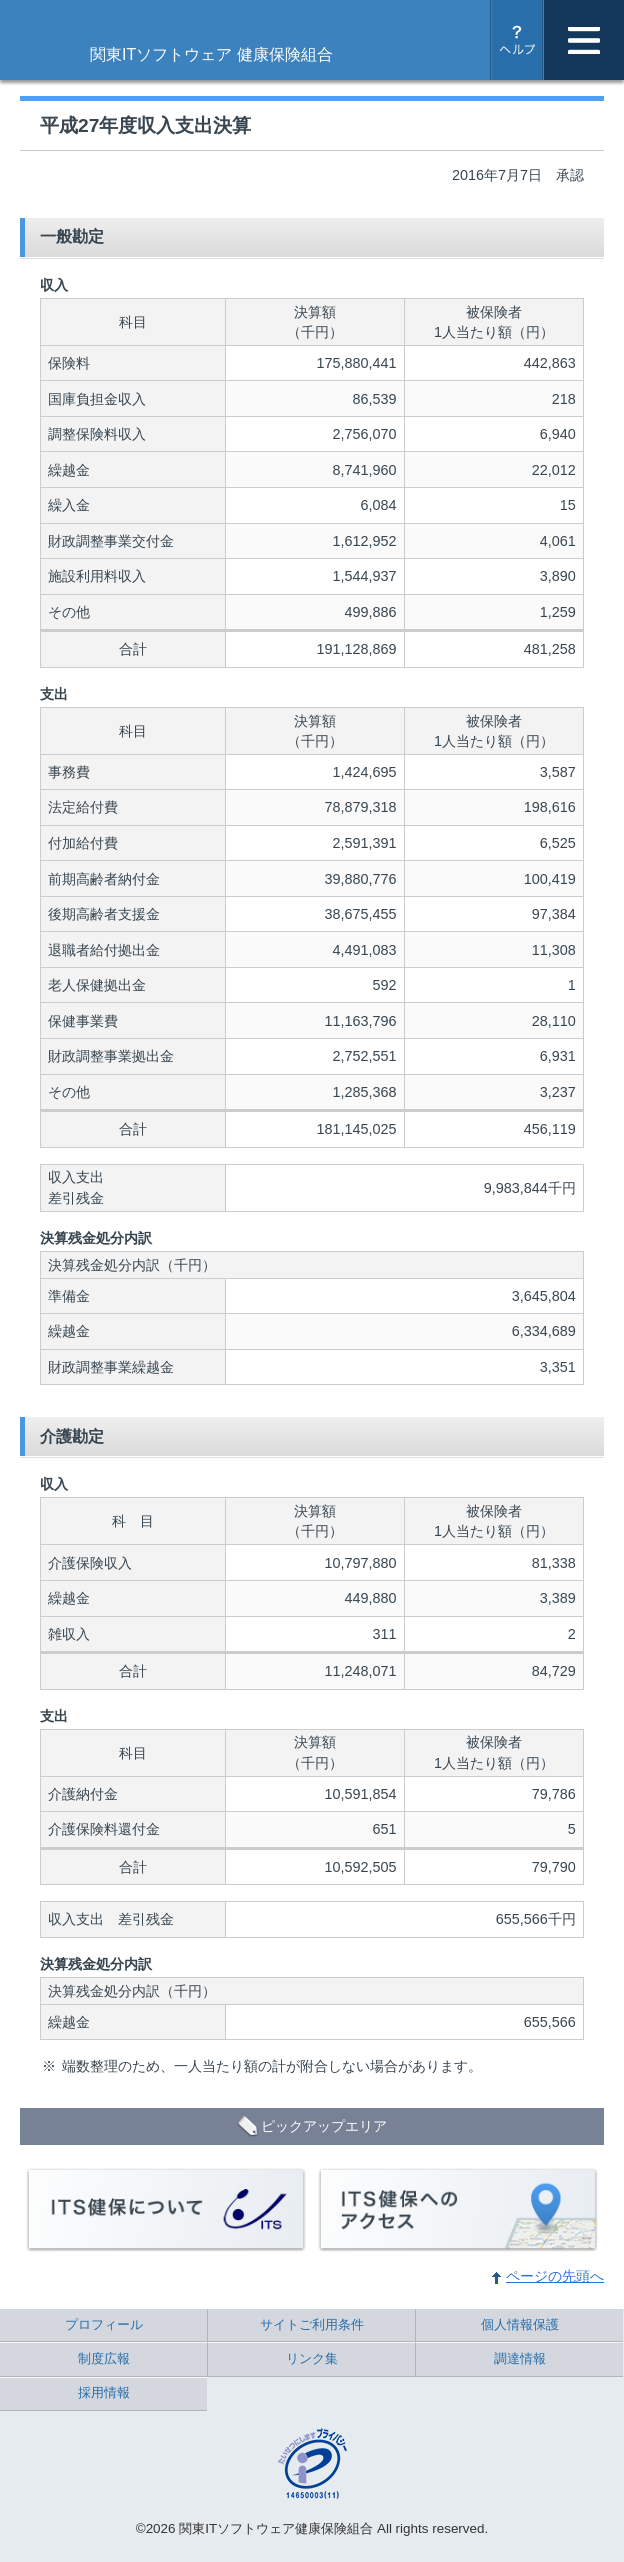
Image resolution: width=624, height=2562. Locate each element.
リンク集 (312, 2358)
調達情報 (520, 2358)
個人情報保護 (520, 2324)
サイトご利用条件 (312, 2324)
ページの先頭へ (555, 2276)
